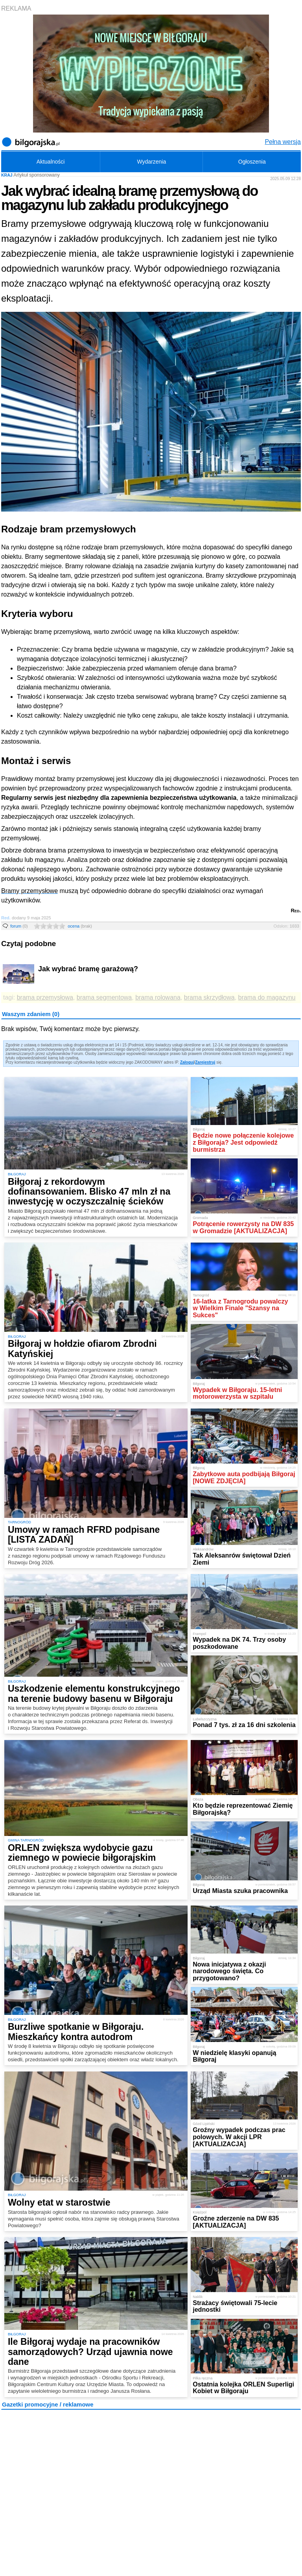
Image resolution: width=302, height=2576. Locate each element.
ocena (80, 926)
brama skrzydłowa (209, 997)
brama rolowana (157, 997)
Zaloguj (187, 1062)
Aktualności (51, 161)
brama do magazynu (267, 997)
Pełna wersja (283, 141)
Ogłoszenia (252, 161)
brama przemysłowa (45, 997)
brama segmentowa (104, 997)
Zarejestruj (205, 1062)
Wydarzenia (151, 161)
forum (19, 926)
